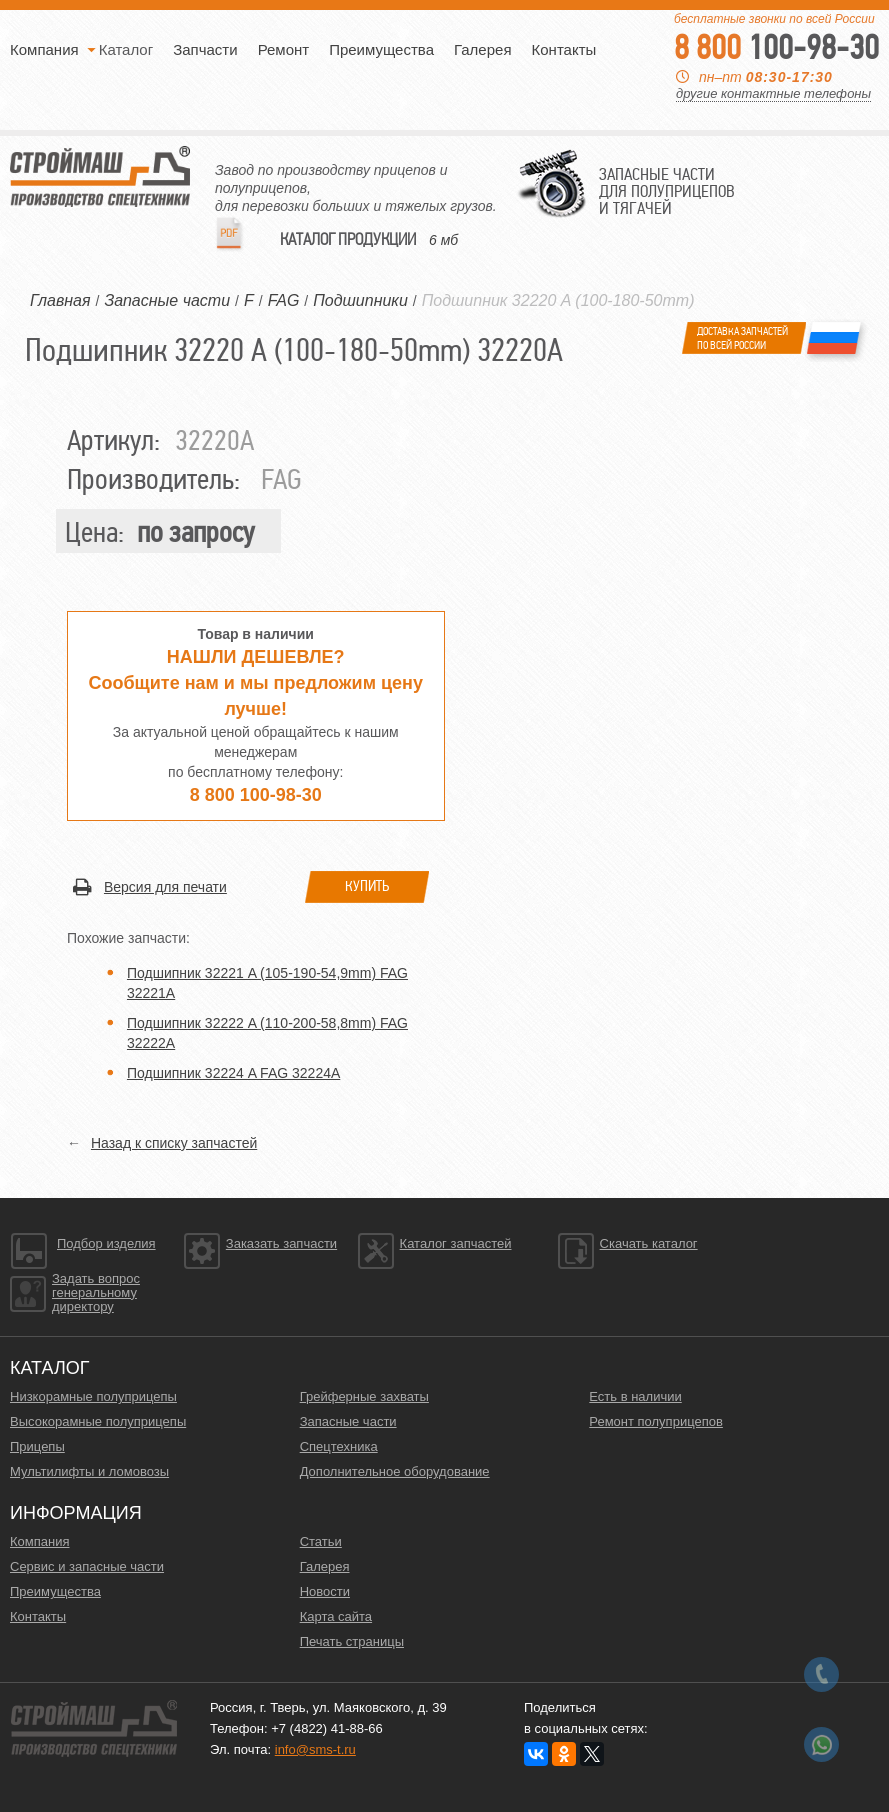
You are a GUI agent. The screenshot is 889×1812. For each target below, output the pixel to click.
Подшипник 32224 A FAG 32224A (233, 1073)
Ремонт (284, 49)
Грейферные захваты (364, 1396)
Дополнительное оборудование (395, 1471)
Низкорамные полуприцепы (93, 1396)
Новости (325, 1591)
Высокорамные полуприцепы (98, 1421)
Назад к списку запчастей (174, 1143)
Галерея (483, 49)
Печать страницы (352, 1641)
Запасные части (348, 1421)
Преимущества (381, 49)
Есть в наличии (635, 1396)
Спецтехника (339, 1446)
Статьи (321, 1541)
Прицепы (37, 1446)
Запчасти (205, 49)
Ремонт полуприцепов (656, 1421)
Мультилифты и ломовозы (89, 1471)
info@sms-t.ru (315, 1749)
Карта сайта (336, 1616)
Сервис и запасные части (87, 1566)
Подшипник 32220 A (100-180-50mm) (558, 300)
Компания (44, 49)
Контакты (564, 49)
